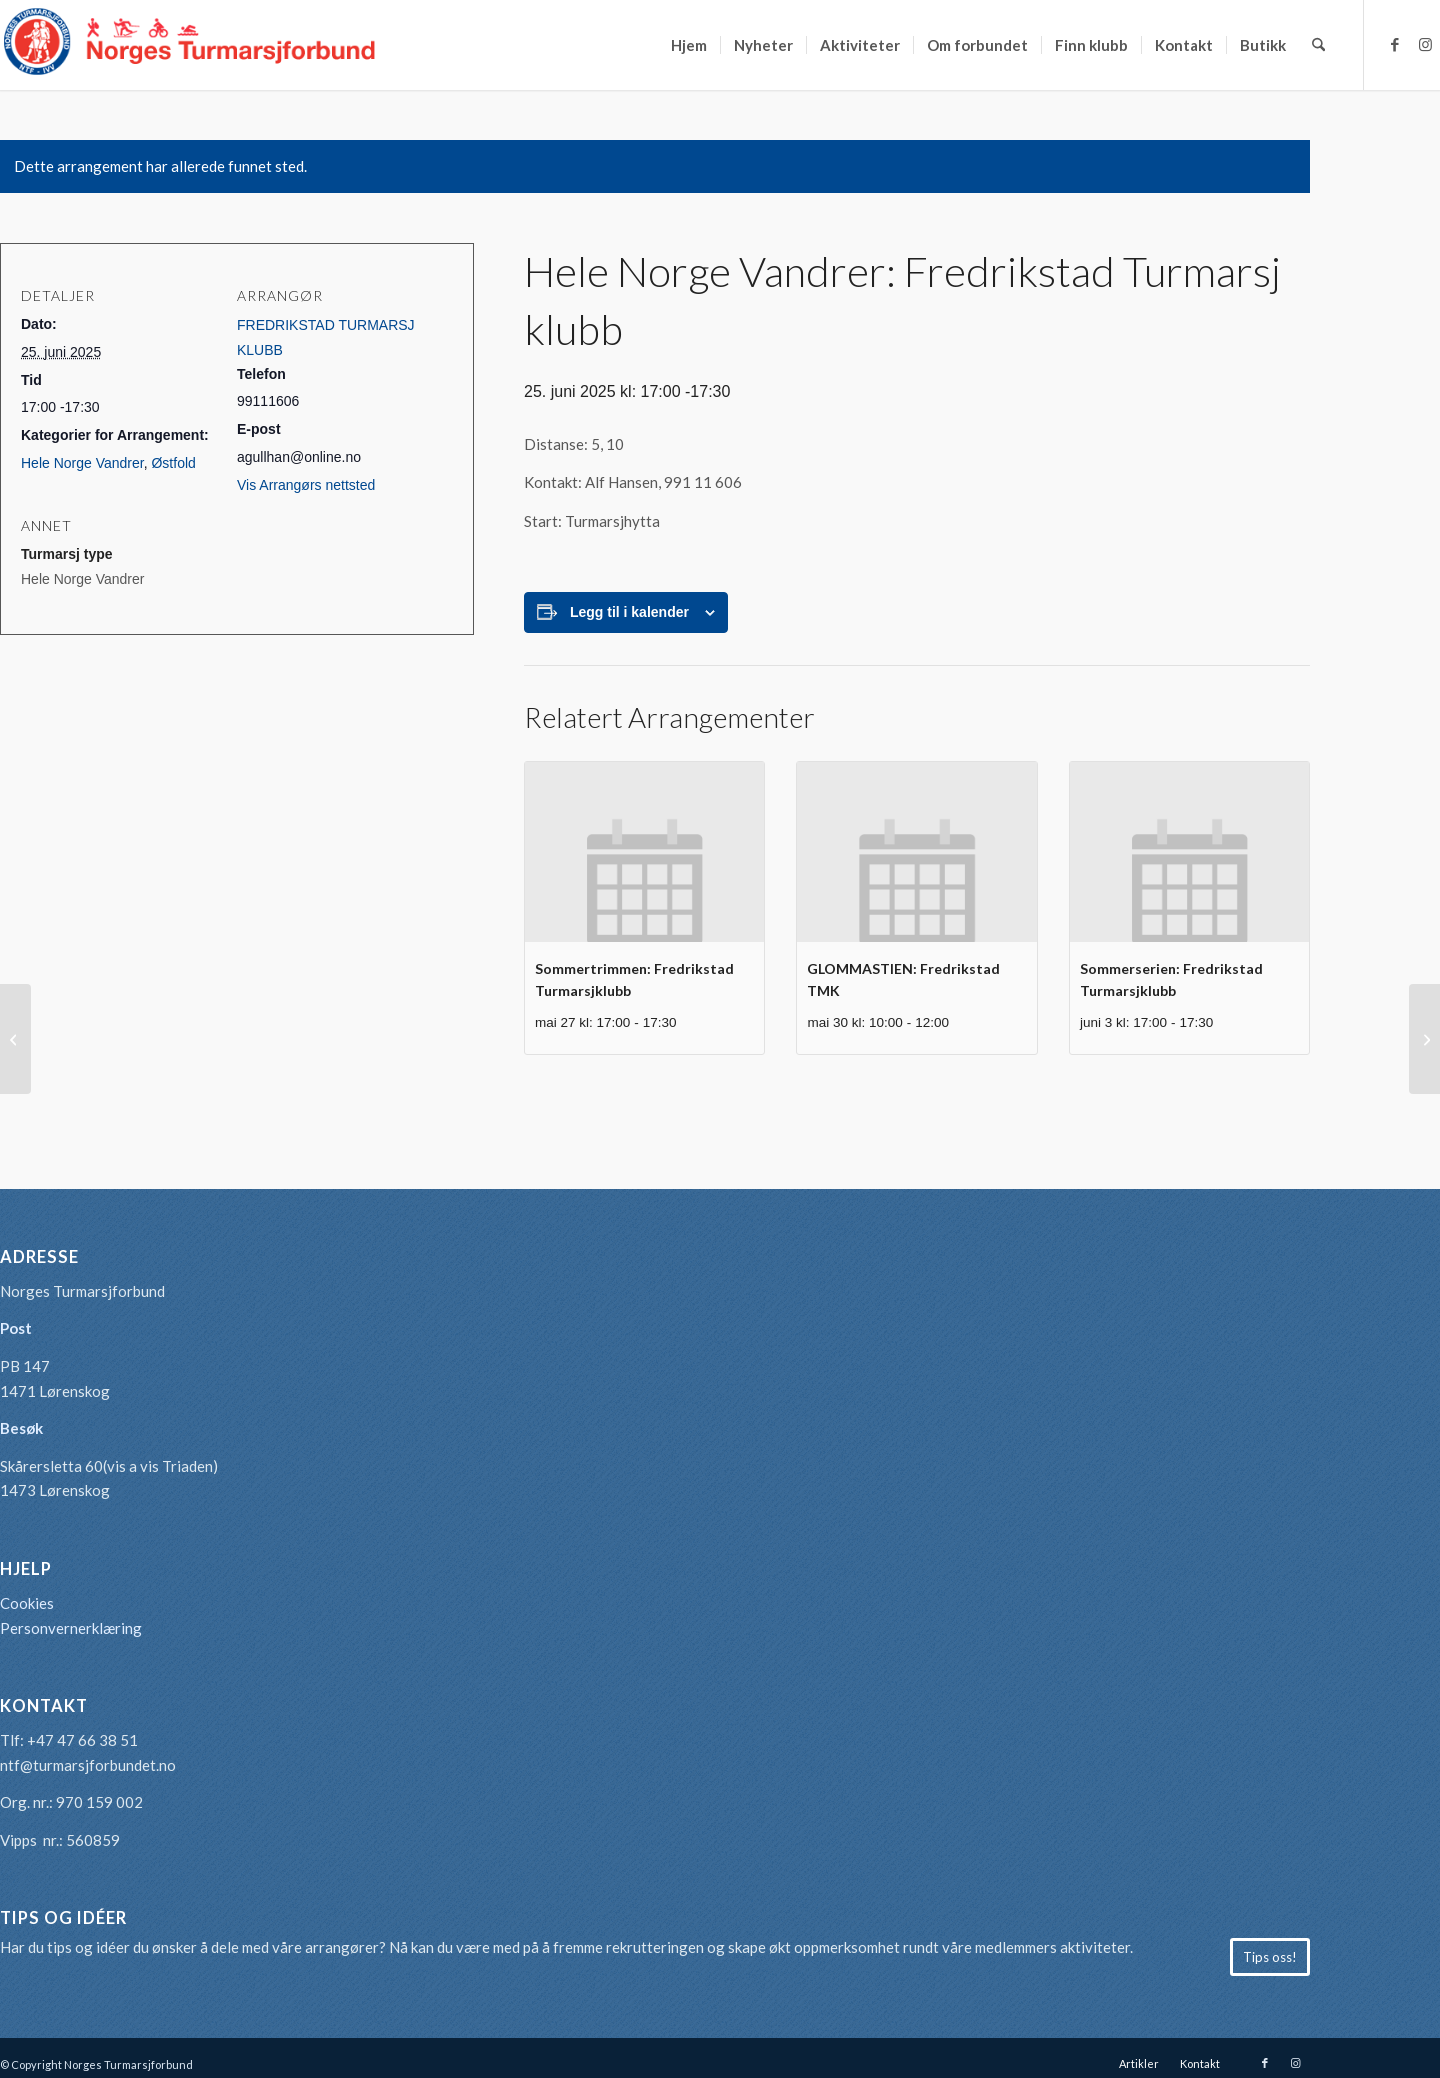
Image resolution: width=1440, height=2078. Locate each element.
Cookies (27, 1603)
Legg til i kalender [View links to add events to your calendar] (629, 612)
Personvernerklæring (71, 1628)
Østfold (173, 463)
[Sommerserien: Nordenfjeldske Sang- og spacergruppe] (15, 1039)
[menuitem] (689, 45)
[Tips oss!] (1270, 1957)
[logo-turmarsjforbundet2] (190, 45)
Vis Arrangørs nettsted (306, 485)
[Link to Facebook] (1395, 44)
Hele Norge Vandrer (82, 463)
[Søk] (1318, 45)
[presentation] (644, 851)
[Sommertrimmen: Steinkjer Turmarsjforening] (1424, 1039)
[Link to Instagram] (1425, 44)
